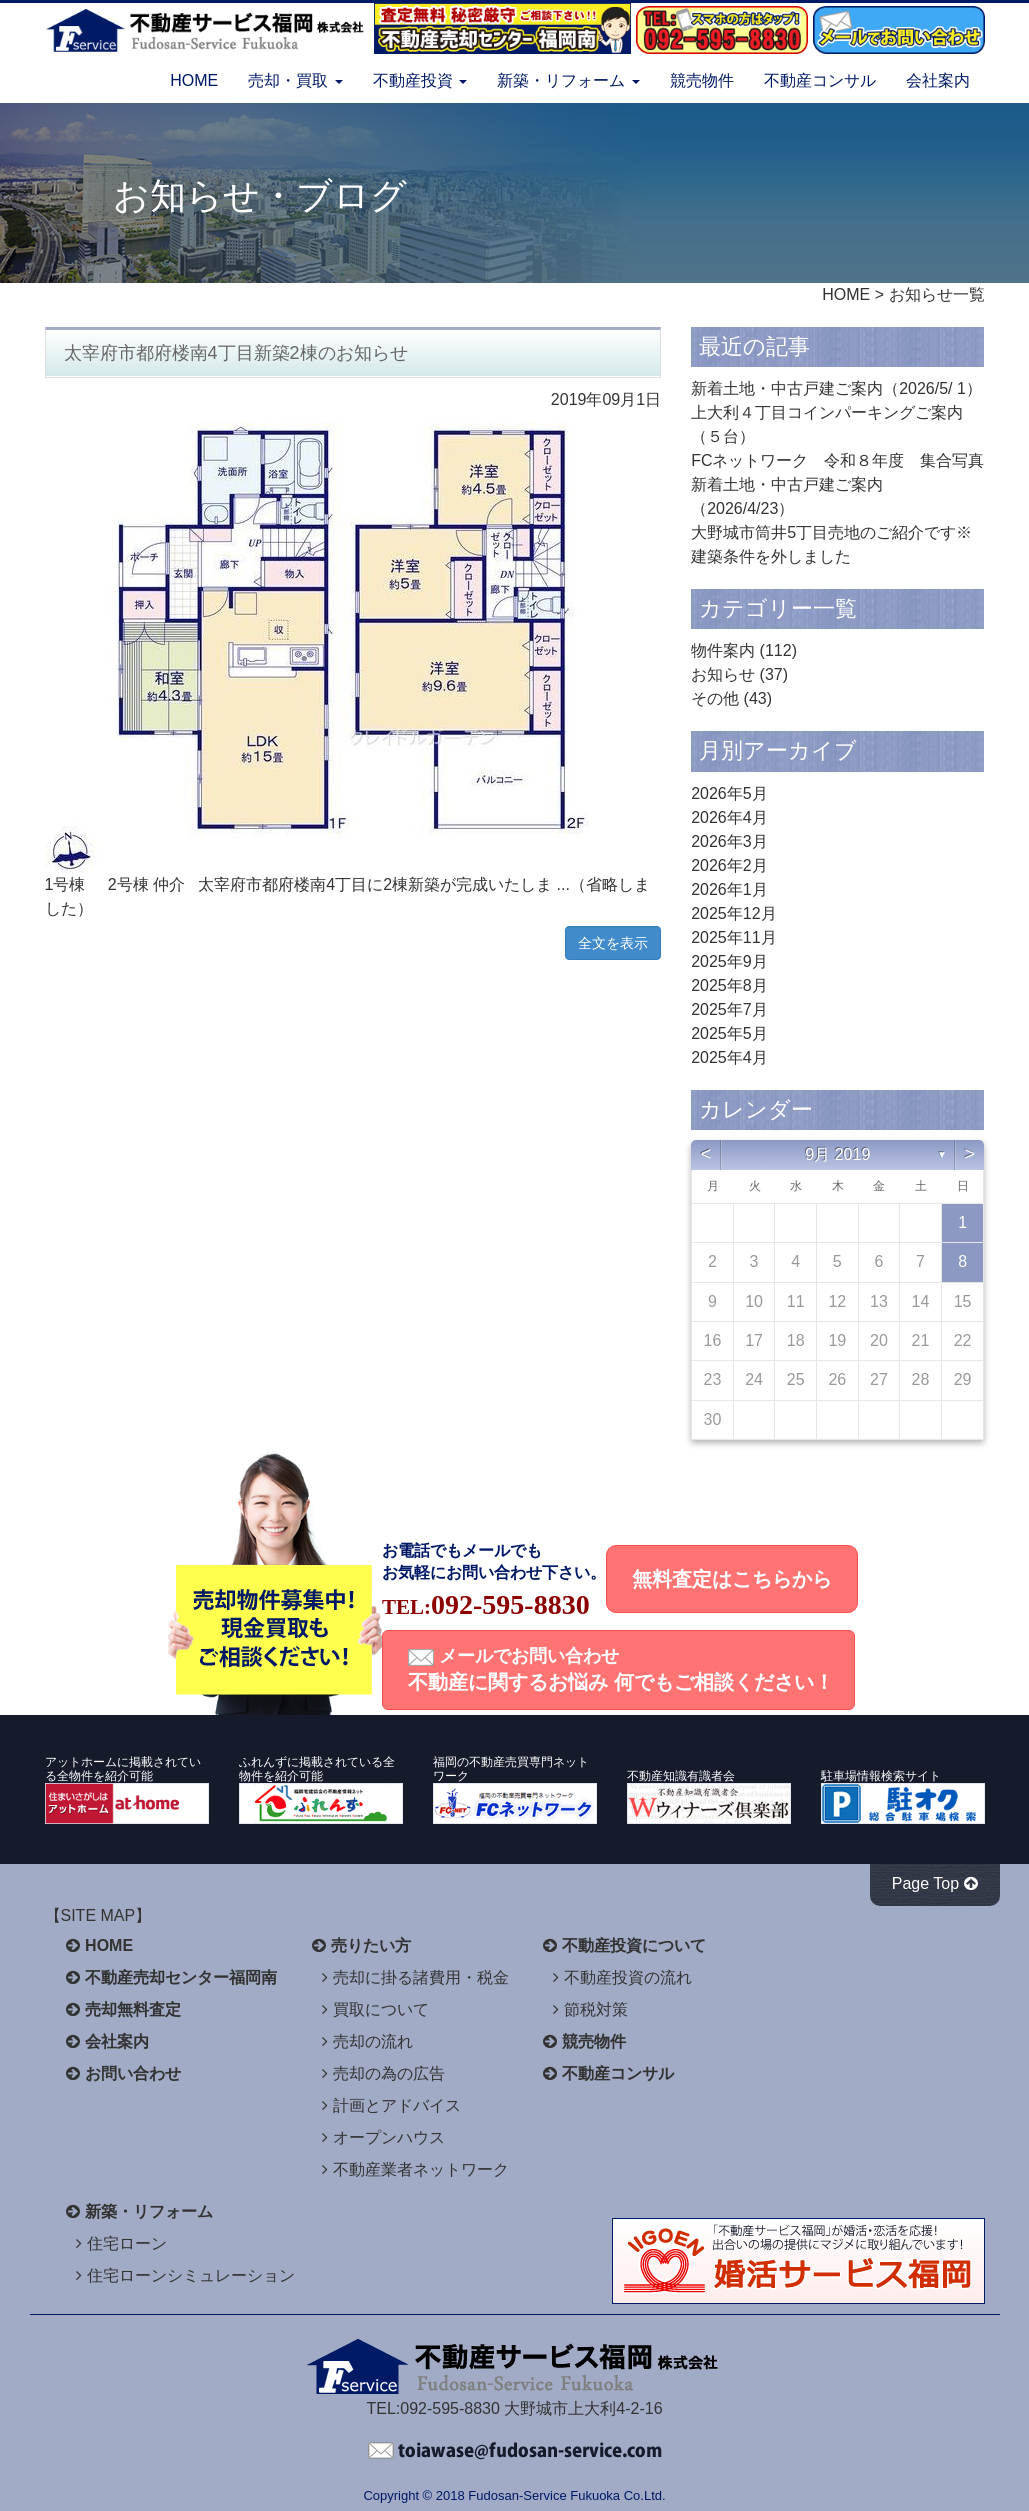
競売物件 (702, 80)
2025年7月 (729, 1009)
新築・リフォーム (149, 2211)
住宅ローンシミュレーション (191, 2275)
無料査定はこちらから (732, 1579)
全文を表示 (613, 943)
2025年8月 (729, 985)
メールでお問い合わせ (621, 1669)
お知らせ (723, 674)
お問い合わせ (133, 2073)
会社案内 (938, 80)
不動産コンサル (820, 80)
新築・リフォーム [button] (568, 80)
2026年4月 (729, 817)
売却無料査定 (133, 2009)
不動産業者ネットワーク (421, 2169)
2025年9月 (729, 961)
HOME (194, 80)
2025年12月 (733, 913)
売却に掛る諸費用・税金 (421, 1977)
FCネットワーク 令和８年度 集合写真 (837, 460)
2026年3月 (729, 841)
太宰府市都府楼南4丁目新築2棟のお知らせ (236, 353)
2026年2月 (729, 865)
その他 (715, 698)
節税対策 (596, 2009)
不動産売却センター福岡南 (181, 1977)
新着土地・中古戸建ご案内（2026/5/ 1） (836, 388)
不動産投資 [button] (420, 80)
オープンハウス (389, 2137)
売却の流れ (373, 2041)
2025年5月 (729, 1033)
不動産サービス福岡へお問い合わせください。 (515, 2451)
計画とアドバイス (397, 2105)
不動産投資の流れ (628, 1977)
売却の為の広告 (389, 2073)
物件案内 (723, 650)
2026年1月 (729, 889)
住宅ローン (127, 2243)
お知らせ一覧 (937, 294)
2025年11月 (733, 937)
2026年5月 (729, 793)
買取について (381, 2009)
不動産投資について (634, 1945)
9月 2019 (837, 1154)
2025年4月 (729, 1057)
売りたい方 (371, 1945)
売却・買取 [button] (295, 80)
